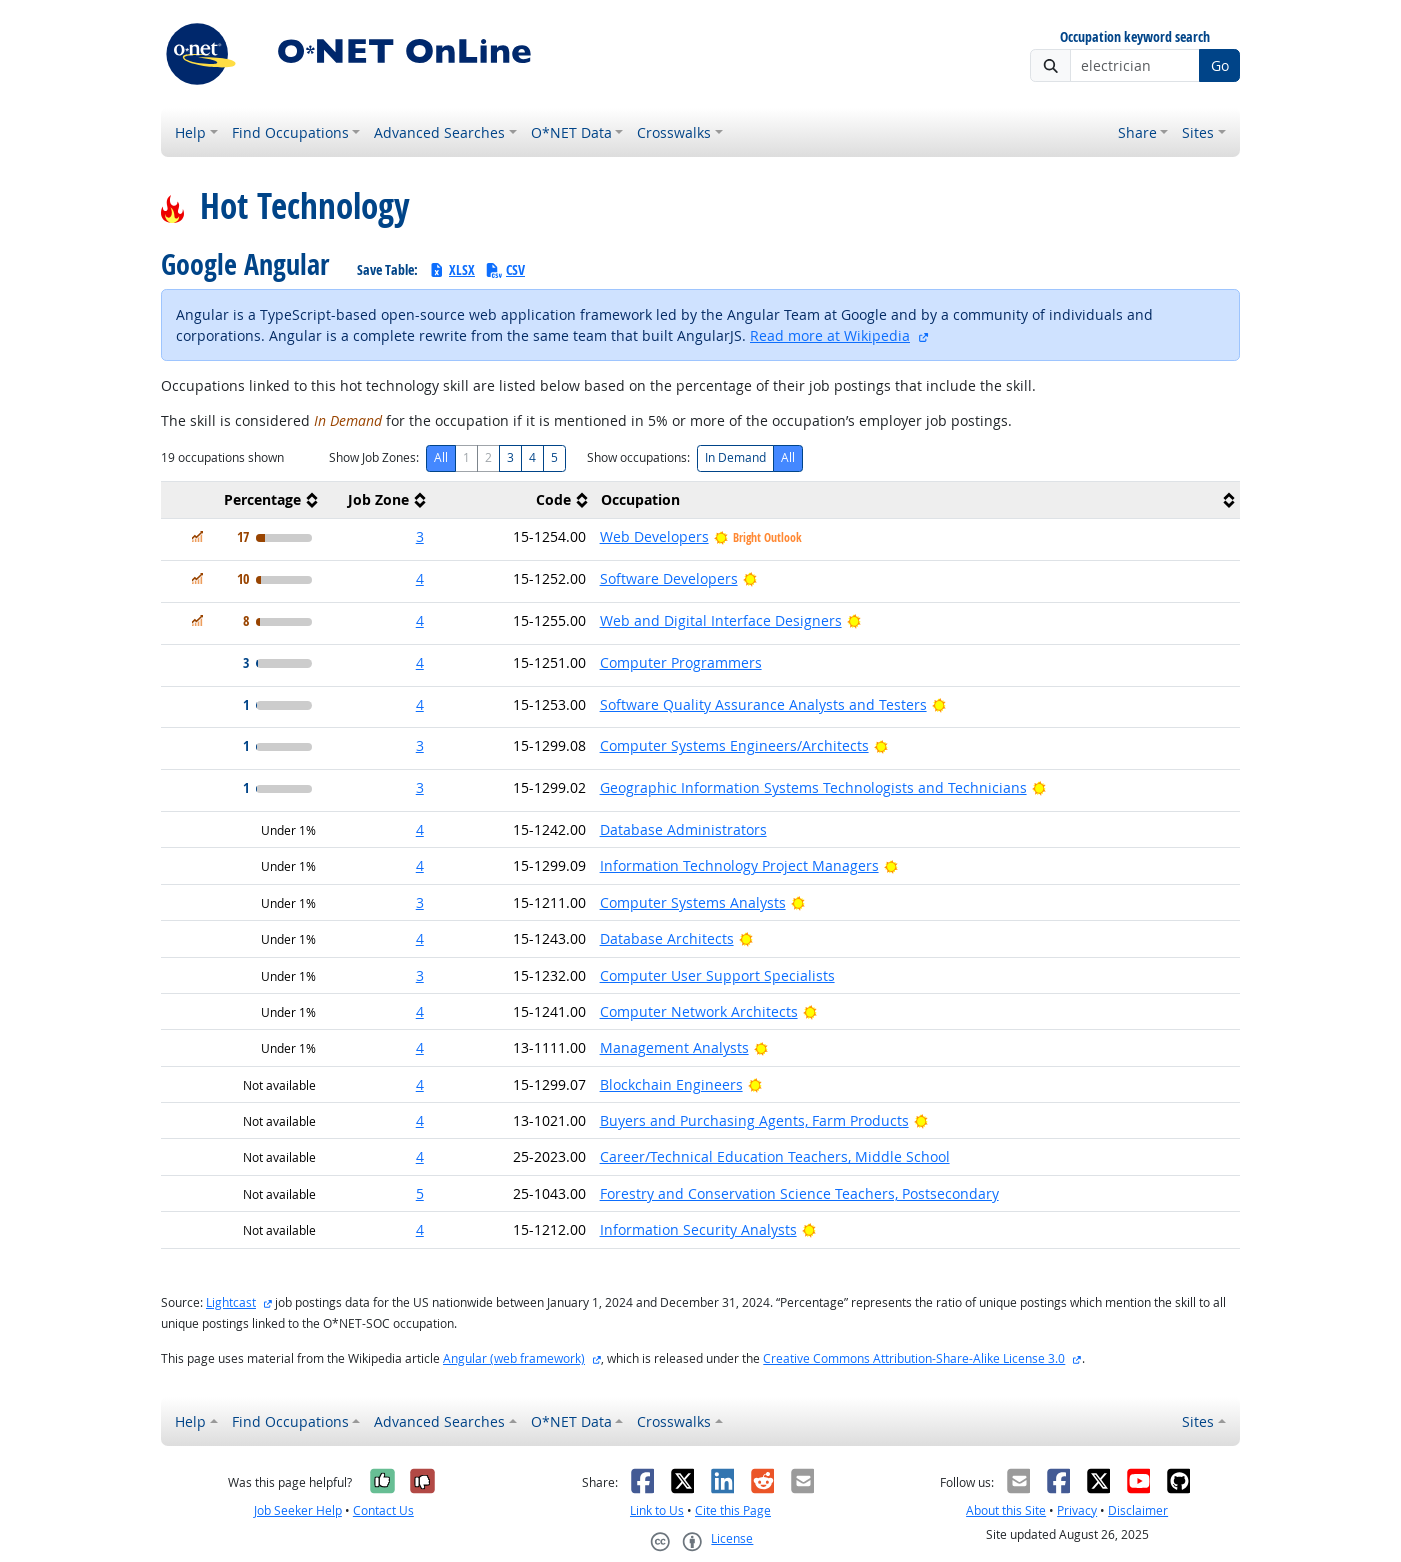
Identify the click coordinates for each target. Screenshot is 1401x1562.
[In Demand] (197, 536)
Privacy (1077, 1510)
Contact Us (383, 1510)
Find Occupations (290, 132)
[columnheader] (242, 500)
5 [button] (420, 1193)
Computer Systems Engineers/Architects (734, 745)
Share (1137, 132)
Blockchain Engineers (671, 1084)
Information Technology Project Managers (739, 865)
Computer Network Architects (699, 1011)
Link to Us (657, 1510)
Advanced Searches (439, 132)
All (441, 457)
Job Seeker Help (298, 1510)
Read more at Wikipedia (830, 335)
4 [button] (420, 578)
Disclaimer (1138, 1510)
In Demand (735, 457)
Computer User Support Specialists (717, 975)
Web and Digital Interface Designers (721, 620)
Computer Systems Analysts (693, 902)
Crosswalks (674, 132)
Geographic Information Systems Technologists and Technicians (813, 787)
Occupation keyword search (1135, 37)
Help (190, 132)
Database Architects (667, 938)
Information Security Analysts (698, 1229)
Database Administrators (683, 829)
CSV (505, 269)
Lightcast (231, 1302)
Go (1220, 65)
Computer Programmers (681, 662)
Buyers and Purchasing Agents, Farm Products (754, 1120)
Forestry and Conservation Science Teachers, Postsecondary (799, 1193)
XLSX (451, 269)
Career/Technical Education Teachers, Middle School (775, 1156)
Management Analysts (674, 1047)
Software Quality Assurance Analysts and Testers (763, 704)
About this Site (1006, 1510)
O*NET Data (571, 132)
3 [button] (420, 536)
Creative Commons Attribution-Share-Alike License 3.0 (914, 1358)
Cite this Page (733, 1510)
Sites (1198, 132)
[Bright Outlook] (750, 578)
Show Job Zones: (374, 457)
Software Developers (669, 578)
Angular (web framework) (514, 1358)
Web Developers (654, 536)
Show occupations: (638, 457)
